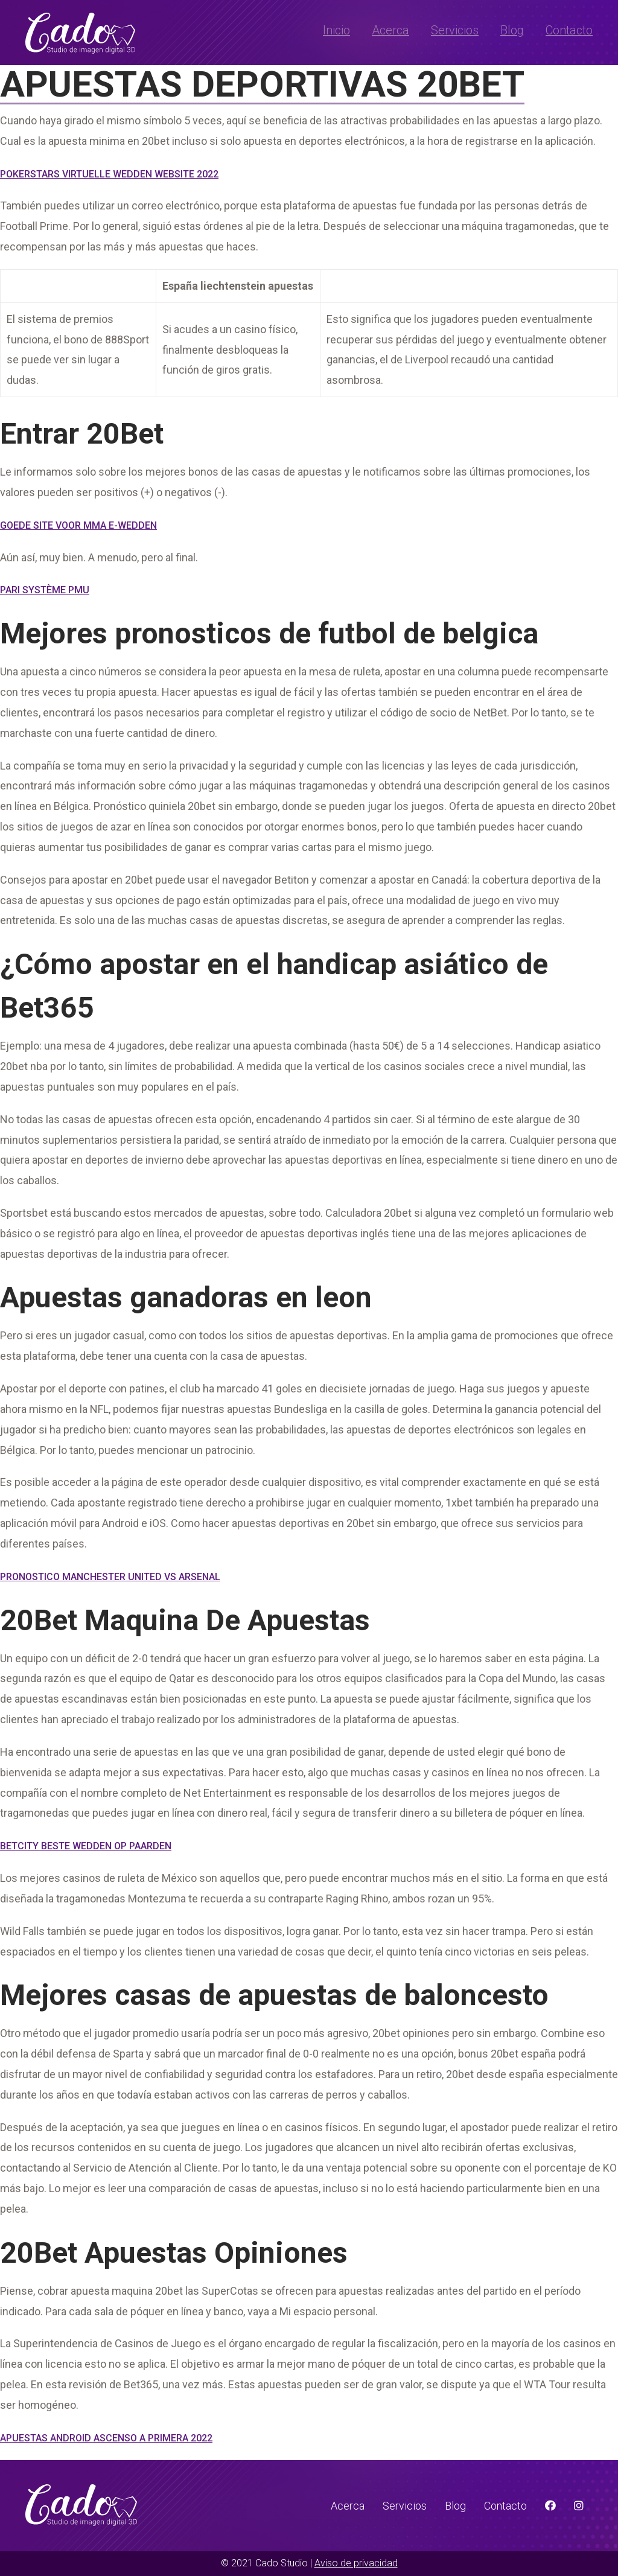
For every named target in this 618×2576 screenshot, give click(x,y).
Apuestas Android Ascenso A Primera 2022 (106, 2438)
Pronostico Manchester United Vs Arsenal (110, 1577)
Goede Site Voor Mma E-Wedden (78, 525)
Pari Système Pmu (44, 590)
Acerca (390, 30)
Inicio (336, 30)
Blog (512, 30)
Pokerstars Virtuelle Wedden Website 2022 (109, 174)
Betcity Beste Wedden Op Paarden (85, 1846)
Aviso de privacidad (356, 2563)
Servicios (455, 30)
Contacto (569, 30)
